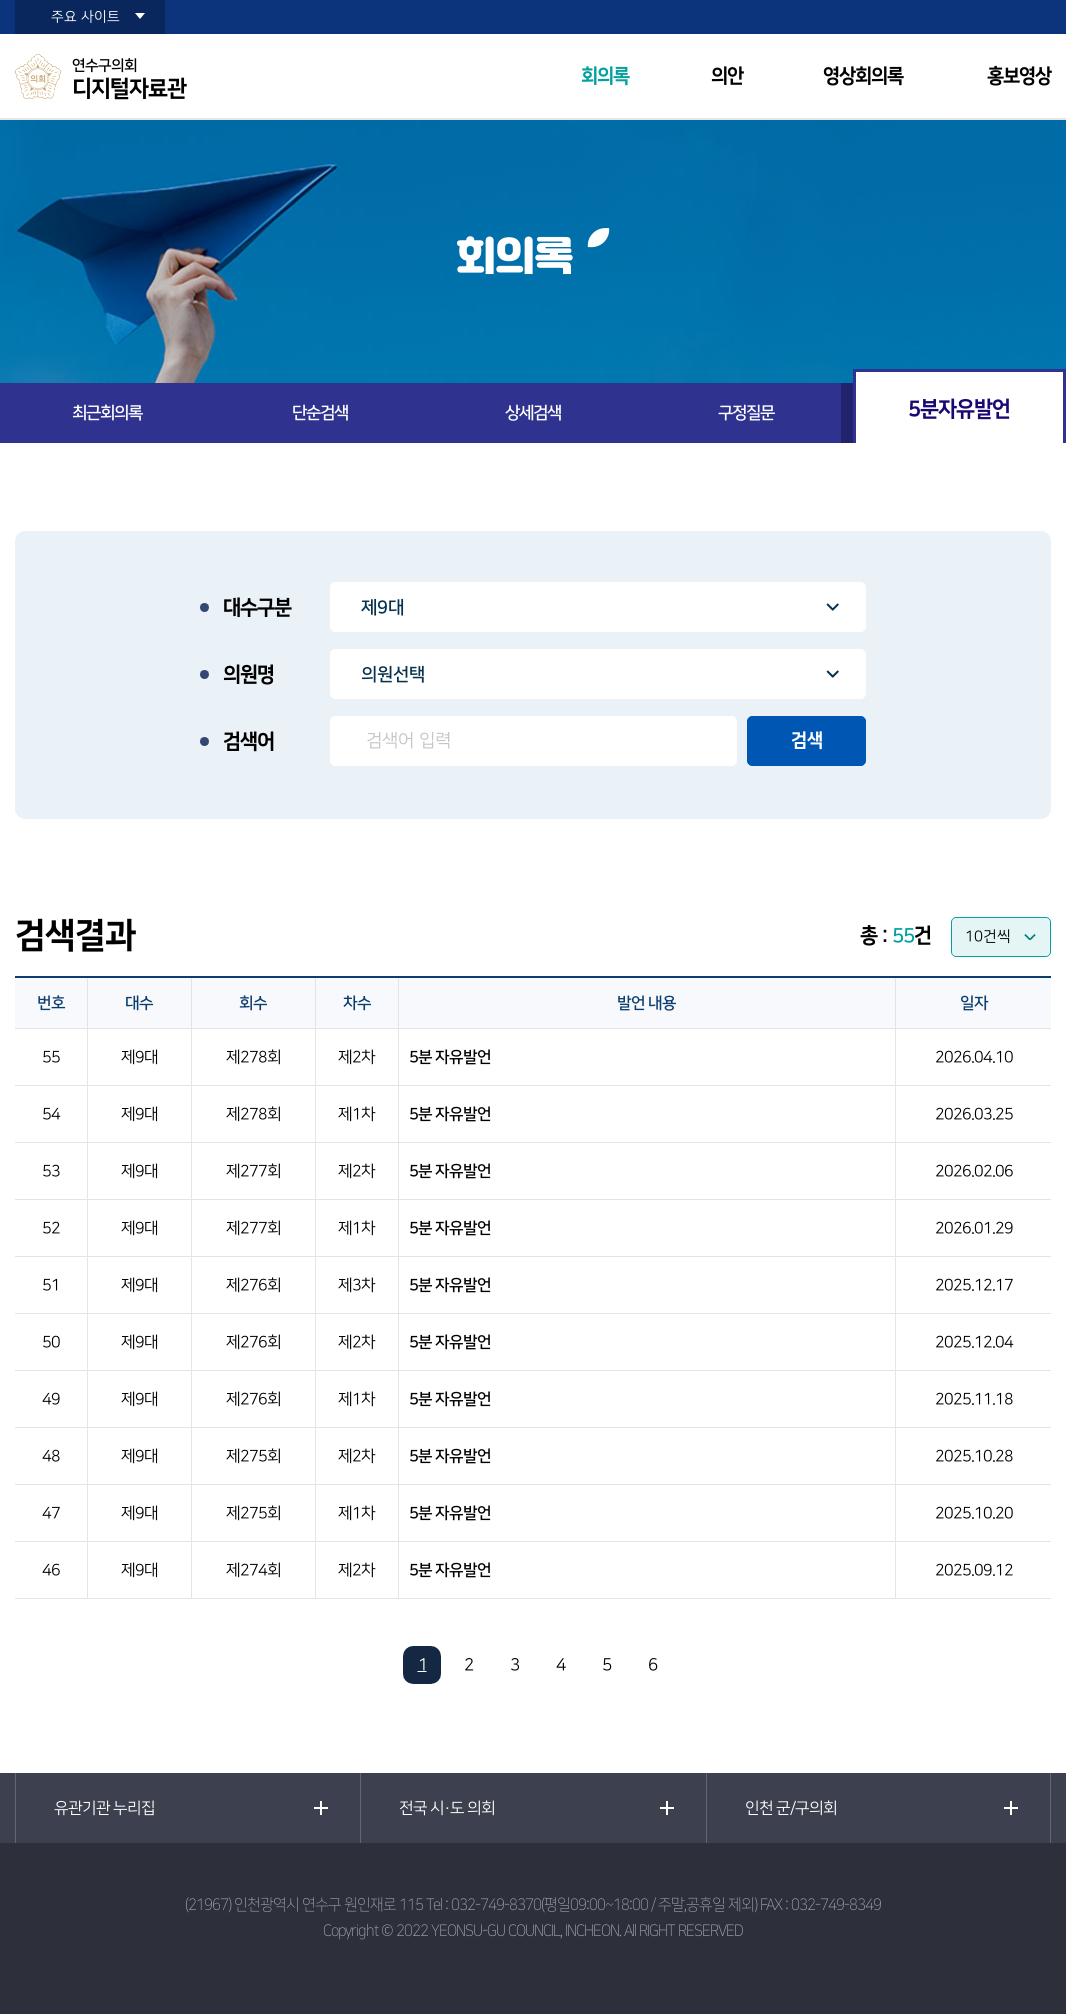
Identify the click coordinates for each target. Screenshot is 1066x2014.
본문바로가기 (0, 0)
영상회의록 (863, 76)
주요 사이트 (85, 17)
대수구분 (257, 608)
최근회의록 (107, 413)
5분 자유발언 (450, 1057)
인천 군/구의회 (791, 1808)
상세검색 (533, 413)
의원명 (248, 675)
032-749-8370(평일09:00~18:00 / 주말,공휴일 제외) (604, 1904)
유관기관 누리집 (104, 1808)
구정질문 (746, 413)
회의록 (605, 76)
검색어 (248, 742)
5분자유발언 (959, 408)
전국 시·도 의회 (447, 1808)
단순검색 (320, 413)
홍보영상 (1019, 76)
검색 (807, 741)
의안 (727, 76)
